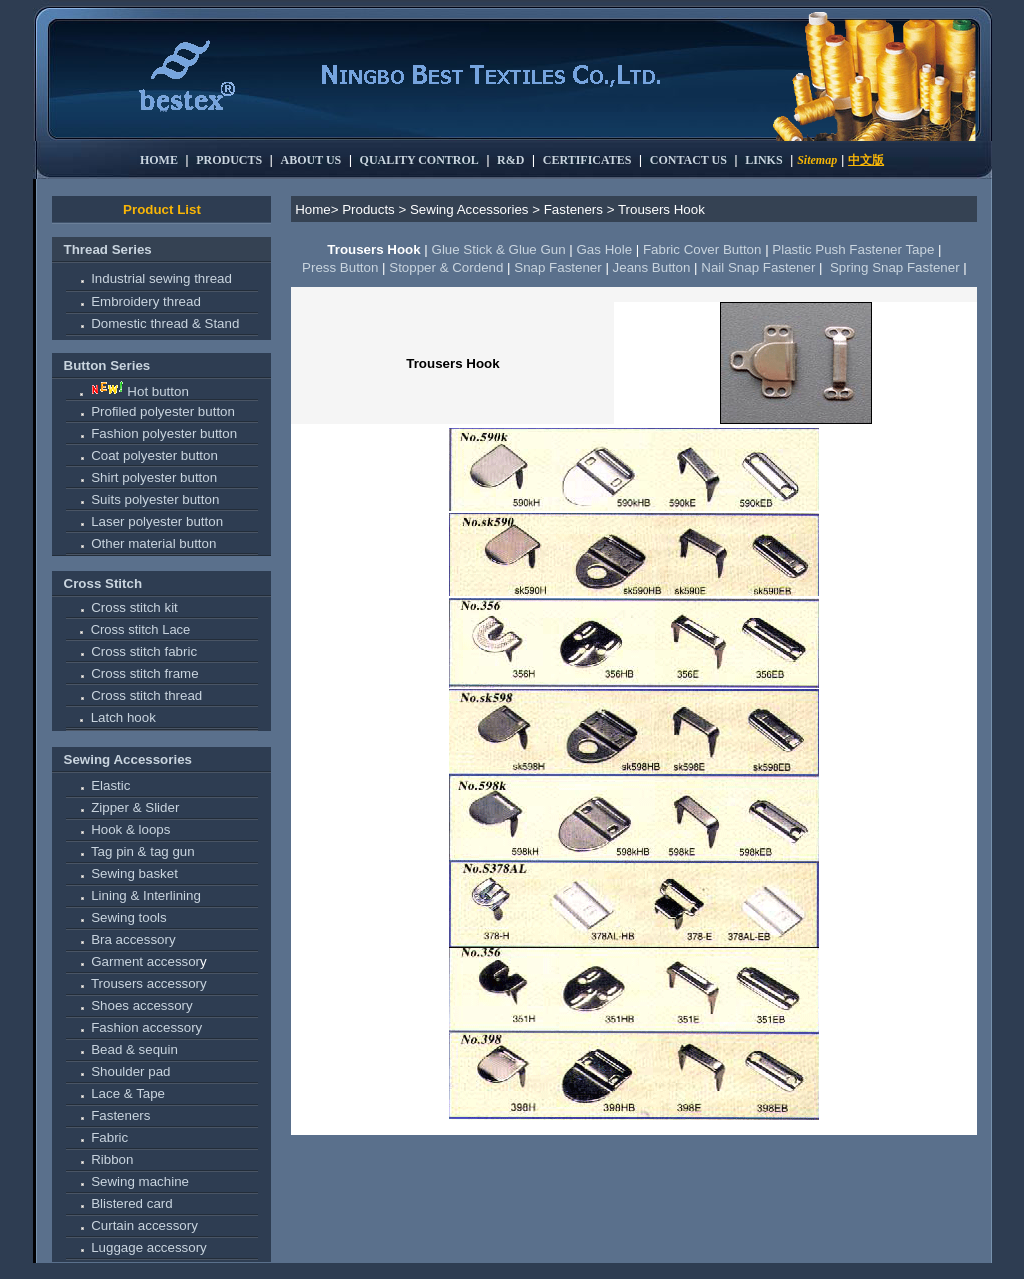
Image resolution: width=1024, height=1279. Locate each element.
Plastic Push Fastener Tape (853, 249)
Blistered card (132, 1203)
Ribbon (112, 1159)
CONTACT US (688, 160)
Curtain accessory (144, 1225)
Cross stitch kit (134, 607)
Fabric (109, 1137)
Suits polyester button (155, 499)
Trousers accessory (149, 983)
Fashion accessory (146, 1027)
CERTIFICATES (587, 160)
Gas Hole (604, 249)
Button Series (107, 365)
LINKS (763, 160)
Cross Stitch (103, 583)
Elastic (110, 785)
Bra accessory (133, 939)
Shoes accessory (142, 1005)
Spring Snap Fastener (894, 267)
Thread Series (108, 249)
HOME (159, 160)
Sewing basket (134, 873)
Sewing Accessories (128, 759)
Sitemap (817, 160)
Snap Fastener (557, 267)
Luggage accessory (149, 1247)
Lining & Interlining (146, 895)
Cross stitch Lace (141, 629)
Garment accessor (145, 961)
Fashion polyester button (164, 433)
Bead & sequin (134, 1049)
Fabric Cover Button (702, 249)
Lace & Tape (128, 1093)
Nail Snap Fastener (758, 267)
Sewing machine (140, 1181)
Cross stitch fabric (144, 651)
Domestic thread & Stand (165, 323)
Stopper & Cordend (446, 267)
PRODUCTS (229, 160)
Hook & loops (130, 829)
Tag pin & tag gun (143, 851)
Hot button (158, 391)
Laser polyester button (157, 521)
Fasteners (120, 1115)
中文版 (866, 160)
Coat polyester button (154, 455)
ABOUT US (311, 160)
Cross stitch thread (146, 695)
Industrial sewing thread (161, 278)
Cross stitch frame (144, 673)
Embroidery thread (146, 301)
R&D (510, 160)
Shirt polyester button (154, 477)
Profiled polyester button (163, 411)
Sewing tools (129, 917)
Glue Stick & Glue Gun (499, 249)
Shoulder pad (130, 1071)
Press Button (340, 267)
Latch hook (123, 717)
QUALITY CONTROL (419, 160)
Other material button (153, 543)
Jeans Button (652, 267)
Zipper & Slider (135, 807)
